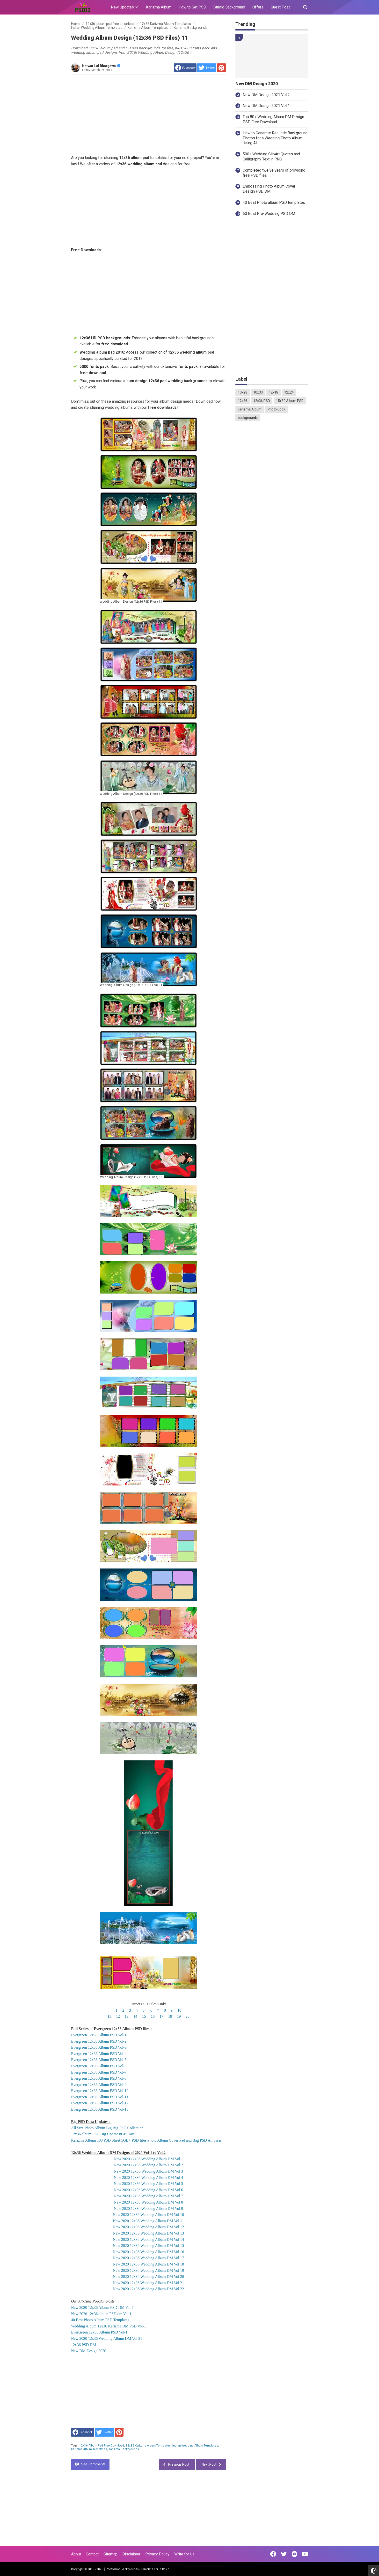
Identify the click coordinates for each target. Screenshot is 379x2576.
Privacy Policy (157, 2554)
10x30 (258, 392)
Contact (92, 2554)
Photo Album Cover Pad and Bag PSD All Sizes (184, 2140)
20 (188, 2016)
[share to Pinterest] (221, 67)
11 (109, 2016)
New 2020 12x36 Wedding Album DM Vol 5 (148, 2184)
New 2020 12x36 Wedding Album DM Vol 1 (148, 2159)
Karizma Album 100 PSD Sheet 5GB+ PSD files (108, 2140)
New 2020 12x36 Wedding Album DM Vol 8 (148, 2202)
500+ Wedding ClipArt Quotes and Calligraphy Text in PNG (271, 156)
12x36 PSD (261, 401)
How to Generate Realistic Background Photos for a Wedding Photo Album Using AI (275, 138)
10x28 (242, 392)
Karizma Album (158, 7)
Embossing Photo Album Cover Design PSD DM (269, 189)
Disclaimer (131, 2554)
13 (127, 2016)
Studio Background (229, 7)
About (76, 2554)
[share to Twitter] (206, 67)
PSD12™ (164, 2569)
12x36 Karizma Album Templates (148, 2445)
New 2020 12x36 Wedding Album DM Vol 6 (148, 2190)
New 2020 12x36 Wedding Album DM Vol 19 (148, 2270)
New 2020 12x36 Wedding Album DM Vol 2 (148, 2165)
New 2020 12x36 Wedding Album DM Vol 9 (148, 2208)
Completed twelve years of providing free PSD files (274, 173)
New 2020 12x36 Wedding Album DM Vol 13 (148, 2233)
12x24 (289, 392)
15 (144, 2016)
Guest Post (280, 7)
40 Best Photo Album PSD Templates (100, 2320)
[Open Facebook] (273, 2554)
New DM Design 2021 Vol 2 (266, 94)
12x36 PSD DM (83, 2345)
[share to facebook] (185, 67)
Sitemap (110, 2554)
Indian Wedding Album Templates (195, 2445)
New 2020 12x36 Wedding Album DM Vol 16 (148, 2252)
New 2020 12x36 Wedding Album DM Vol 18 (148, 2264)
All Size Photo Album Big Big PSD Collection (107, 2128)
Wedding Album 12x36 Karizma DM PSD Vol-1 (108, 2326)
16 (153, 2016)
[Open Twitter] (284, 2554)
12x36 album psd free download (101, 2445)
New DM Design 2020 (88, 2351)
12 (118, 2016)
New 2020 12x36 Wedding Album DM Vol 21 (148, 2283)
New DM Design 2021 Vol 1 (266, 105)
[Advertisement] (148, 115)
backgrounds (248, 418)
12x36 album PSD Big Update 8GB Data (103, 2134)
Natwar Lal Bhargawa (101, 66)
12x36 (242, 401)
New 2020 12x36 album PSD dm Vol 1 (101, 2314)
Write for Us (184, 2554)
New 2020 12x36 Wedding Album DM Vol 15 (148, 2245)
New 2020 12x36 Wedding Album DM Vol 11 (148, 2221)
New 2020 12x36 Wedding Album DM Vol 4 (148, 2177)
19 (179, 2016)
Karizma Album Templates (89, 2449)
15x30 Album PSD (290, 401)
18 (170, 2016)
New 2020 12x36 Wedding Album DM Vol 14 (148, 2239)
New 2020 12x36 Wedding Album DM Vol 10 (148, 2214)
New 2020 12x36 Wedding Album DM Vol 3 (148, 2171)
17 (161, 2016)
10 (179, 2010)
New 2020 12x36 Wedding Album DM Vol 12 (148, 2227)
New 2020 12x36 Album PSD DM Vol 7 (102, 2307)
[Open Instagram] (294, 2554)
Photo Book (276, 409)
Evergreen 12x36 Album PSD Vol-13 (99, 2109)
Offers (257, 7)
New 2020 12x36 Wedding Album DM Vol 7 (148, 2196)
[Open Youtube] (305, 2554)
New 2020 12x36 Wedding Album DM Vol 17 (148, 2258)
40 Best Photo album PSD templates (274, 202)
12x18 (273, 392)
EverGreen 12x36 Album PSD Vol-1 (99, 2332)
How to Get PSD (192, 7)
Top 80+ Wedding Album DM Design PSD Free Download (273, 119)
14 (135, 2016)
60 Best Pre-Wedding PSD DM (269, 213)
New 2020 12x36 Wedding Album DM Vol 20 (148, 2276)
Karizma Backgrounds (124, 2449)
